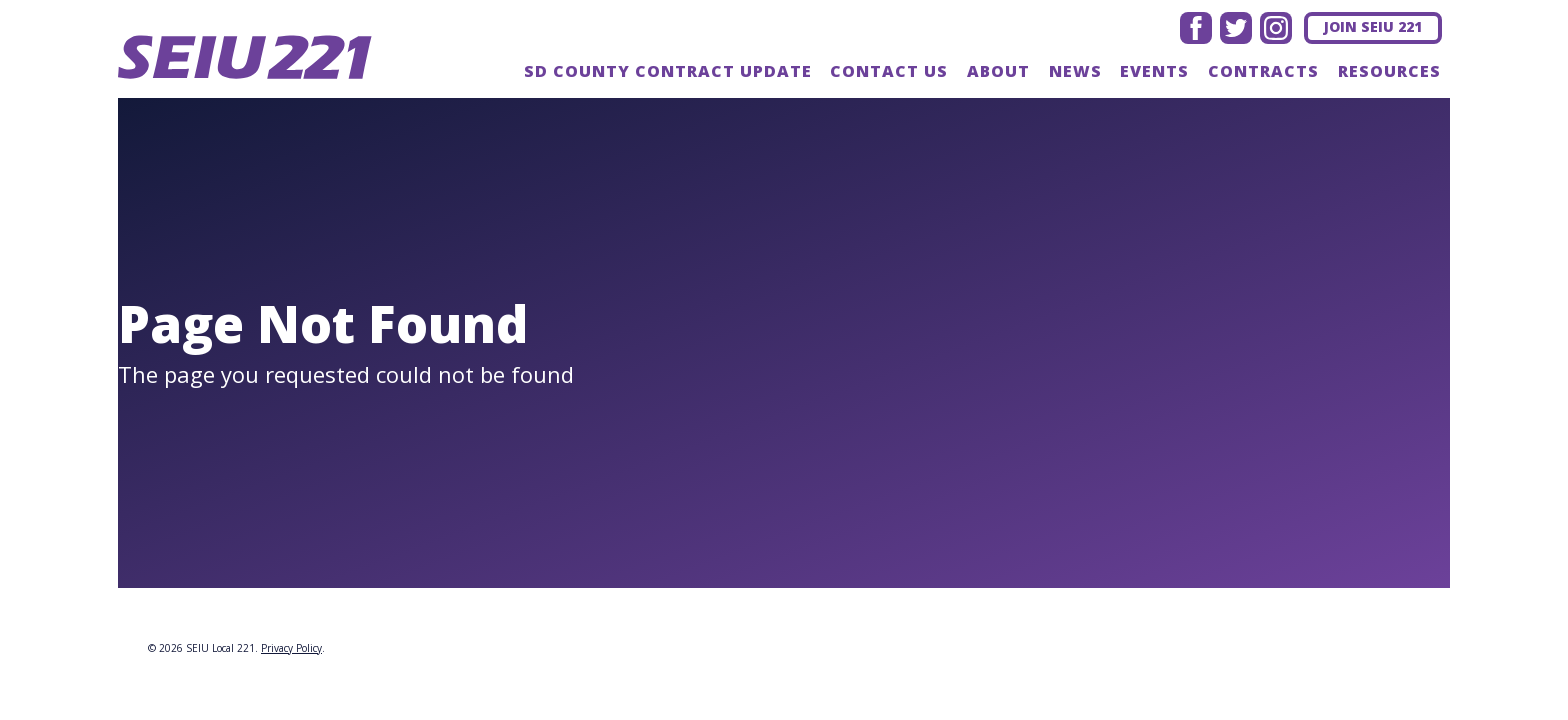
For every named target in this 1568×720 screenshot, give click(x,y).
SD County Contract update (668, 71)
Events (1154, 71)
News (1075, 71)
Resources (1389, 71)
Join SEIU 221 (1373, 26)
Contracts (1263, 71)
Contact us (889, 71)
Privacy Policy (291, 648)
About (998, 71)
